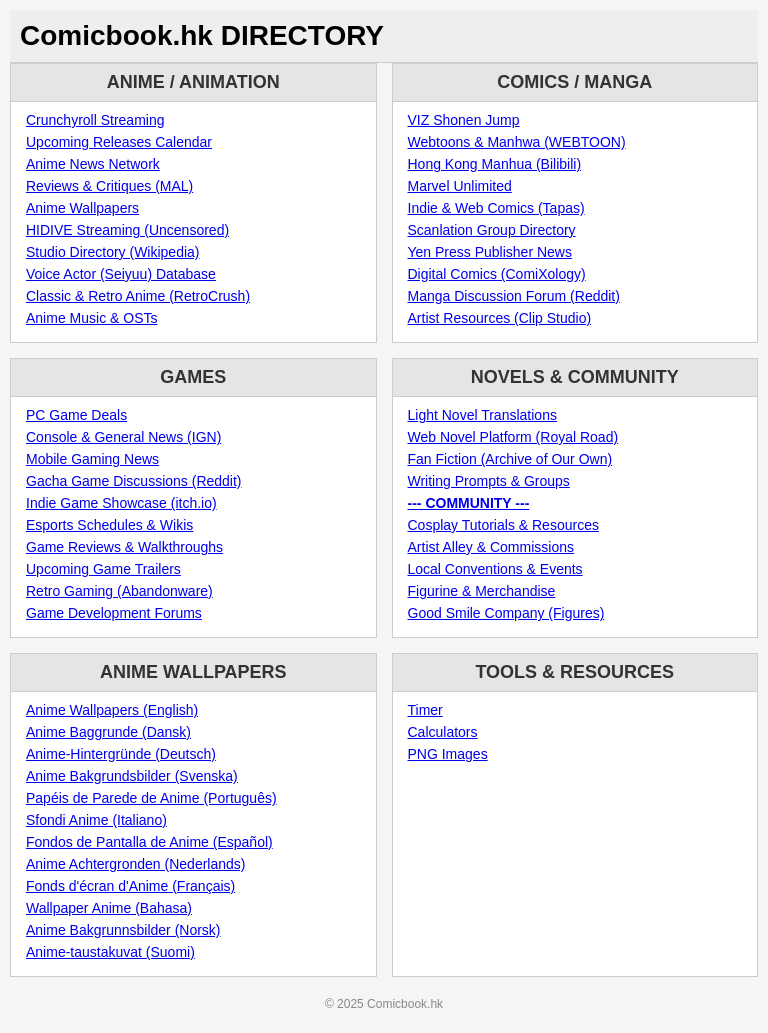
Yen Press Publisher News (490, 252)
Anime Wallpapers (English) (112, 710)
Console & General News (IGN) (123, 437)
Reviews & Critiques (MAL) (109, 186)
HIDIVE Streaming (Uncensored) (127, 230)
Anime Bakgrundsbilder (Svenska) (132, 776)
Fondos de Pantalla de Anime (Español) (149, 842)
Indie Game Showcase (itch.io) (121, 503)
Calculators (443, 732)
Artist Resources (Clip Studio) (500, 318)
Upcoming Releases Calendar (119, 142)
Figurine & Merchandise (482, 591)
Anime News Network (93, 164)
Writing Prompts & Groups (489, 481)
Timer (425, 710)
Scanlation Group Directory (492, 230)
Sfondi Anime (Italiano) (96, 820)
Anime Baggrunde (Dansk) (108, 732)
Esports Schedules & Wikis (109, 525)
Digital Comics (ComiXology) (497, 274)
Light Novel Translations (482, 415)
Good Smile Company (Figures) (506, 613)
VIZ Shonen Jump (464, 120)
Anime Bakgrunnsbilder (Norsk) (123, 930)
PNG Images (448, 754)
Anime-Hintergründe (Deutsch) (121, 754)
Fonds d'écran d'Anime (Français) (130, 886)
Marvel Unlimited (460, 186)
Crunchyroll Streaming (95, 120)
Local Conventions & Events (495, 569)
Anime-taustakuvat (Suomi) (110, 952)
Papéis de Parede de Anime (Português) (151, 798)
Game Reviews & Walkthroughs (124, 547)
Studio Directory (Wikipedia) (113, 252)
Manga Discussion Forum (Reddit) (514, 296)
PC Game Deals (76, 415)
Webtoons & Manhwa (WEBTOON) (517, 142)
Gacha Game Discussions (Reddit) (134, 481)
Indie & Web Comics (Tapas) (496, 208)
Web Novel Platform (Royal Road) (513, 437)
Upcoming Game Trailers (103, 569)
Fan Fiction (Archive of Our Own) (510, 459)
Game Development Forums (114, 613)
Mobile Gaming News (92, 459)
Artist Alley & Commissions (491, 547)
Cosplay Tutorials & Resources (503, 525)
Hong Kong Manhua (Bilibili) (495, 164)
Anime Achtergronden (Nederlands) (135, 864)
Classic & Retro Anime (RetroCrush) (138, 296)
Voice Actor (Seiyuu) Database (121, 274)
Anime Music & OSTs (91, 318)
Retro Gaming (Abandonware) (119, 591)
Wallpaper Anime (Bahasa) (109, 908)
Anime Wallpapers (82, 208)
